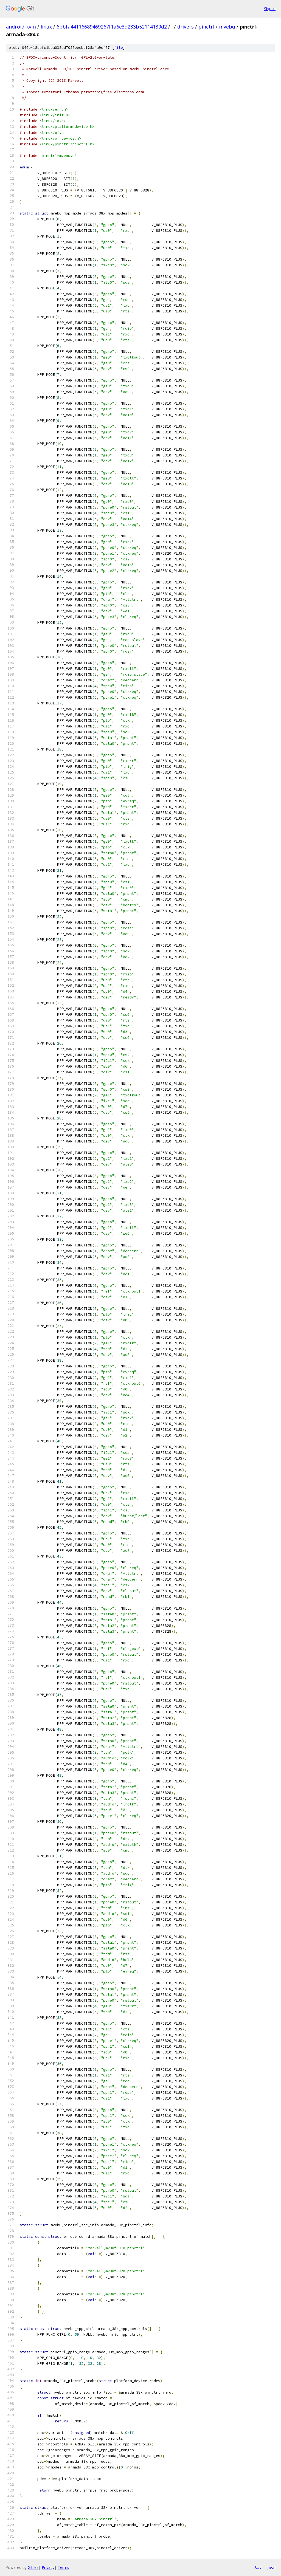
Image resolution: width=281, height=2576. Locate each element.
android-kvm (21, 26)
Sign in (270, 8)
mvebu (227, 26)
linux (46, 26)
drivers (185, 26)
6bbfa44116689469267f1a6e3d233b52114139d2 (112, 26)
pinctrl (206, 26)
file (118, 47)
